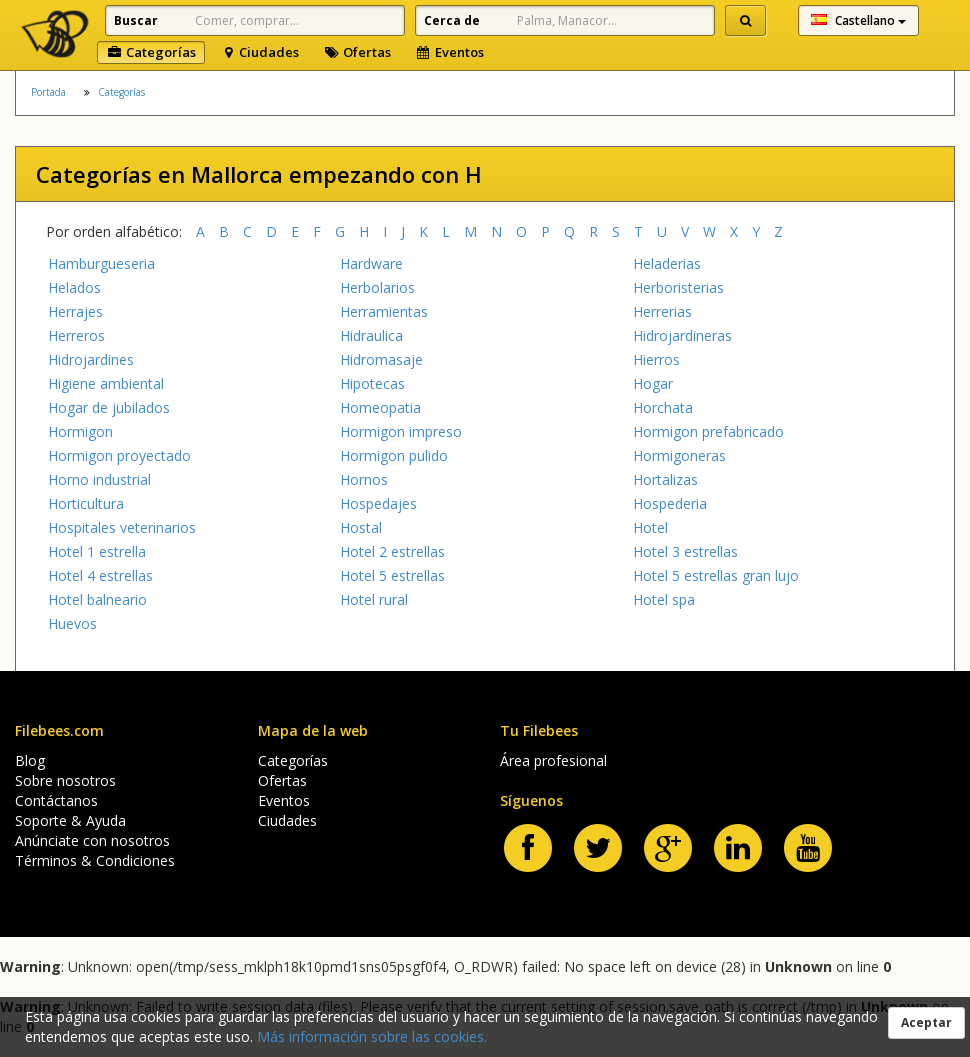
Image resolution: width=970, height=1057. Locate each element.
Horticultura (86, 503)
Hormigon (80, 431)
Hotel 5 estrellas (392, 575)
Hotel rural (374, 599)
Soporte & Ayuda (70, 820)
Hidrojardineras (682, 335)
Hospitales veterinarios (122, 527)
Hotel (650, 527)
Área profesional (553, 760)
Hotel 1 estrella (97, 551)
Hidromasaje (381, 359)
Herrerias (662, 311)
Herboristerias (678, 287)
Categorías (151, 52)
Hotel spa (664, 599)
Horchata (663, 407)
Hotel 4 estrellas (100, 575)
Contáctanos (56, 800)
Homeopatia (380, 407)
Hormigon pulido (394, 455)
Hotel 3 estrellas (685, 551)
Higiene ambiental (106, 383)
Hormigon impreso (401, 431)
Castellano (858, 20)
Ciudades (260, 52)
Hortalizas (665, 479)
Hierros (656, 359)
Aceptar (926, 1022)
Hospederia (670, 503)
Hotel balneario (97, 599)
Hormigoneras (679, 455)
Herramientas (384, 311)
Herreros (76, 335)
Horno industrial (99, 479)
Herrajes (75, 311)
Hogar (653, 383)
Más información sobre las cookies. (372, 1036)
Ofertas (357, 52)
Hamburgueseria (101, 263)
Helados (74, 287)
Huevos (72, 623)
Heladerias (667, 263)
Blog (30, 760)
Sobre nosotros (65, 780)
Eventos (449, 52)
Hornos (364, 479)
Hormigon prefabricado (708, 431)
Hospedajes (378, 503)
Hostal (361, 527)
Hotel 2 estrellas (392, 551)
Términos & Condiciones (95, 860)
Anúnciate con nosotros (92, 840)
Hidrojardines (91, 359)
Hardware (371, 263)
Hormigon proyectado (119, 455)
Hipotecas (372, 383)
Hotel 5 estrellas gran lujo (716, 575)
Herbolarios (377, 287)
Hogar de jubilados (109, 407)
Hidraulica (371, 335)
